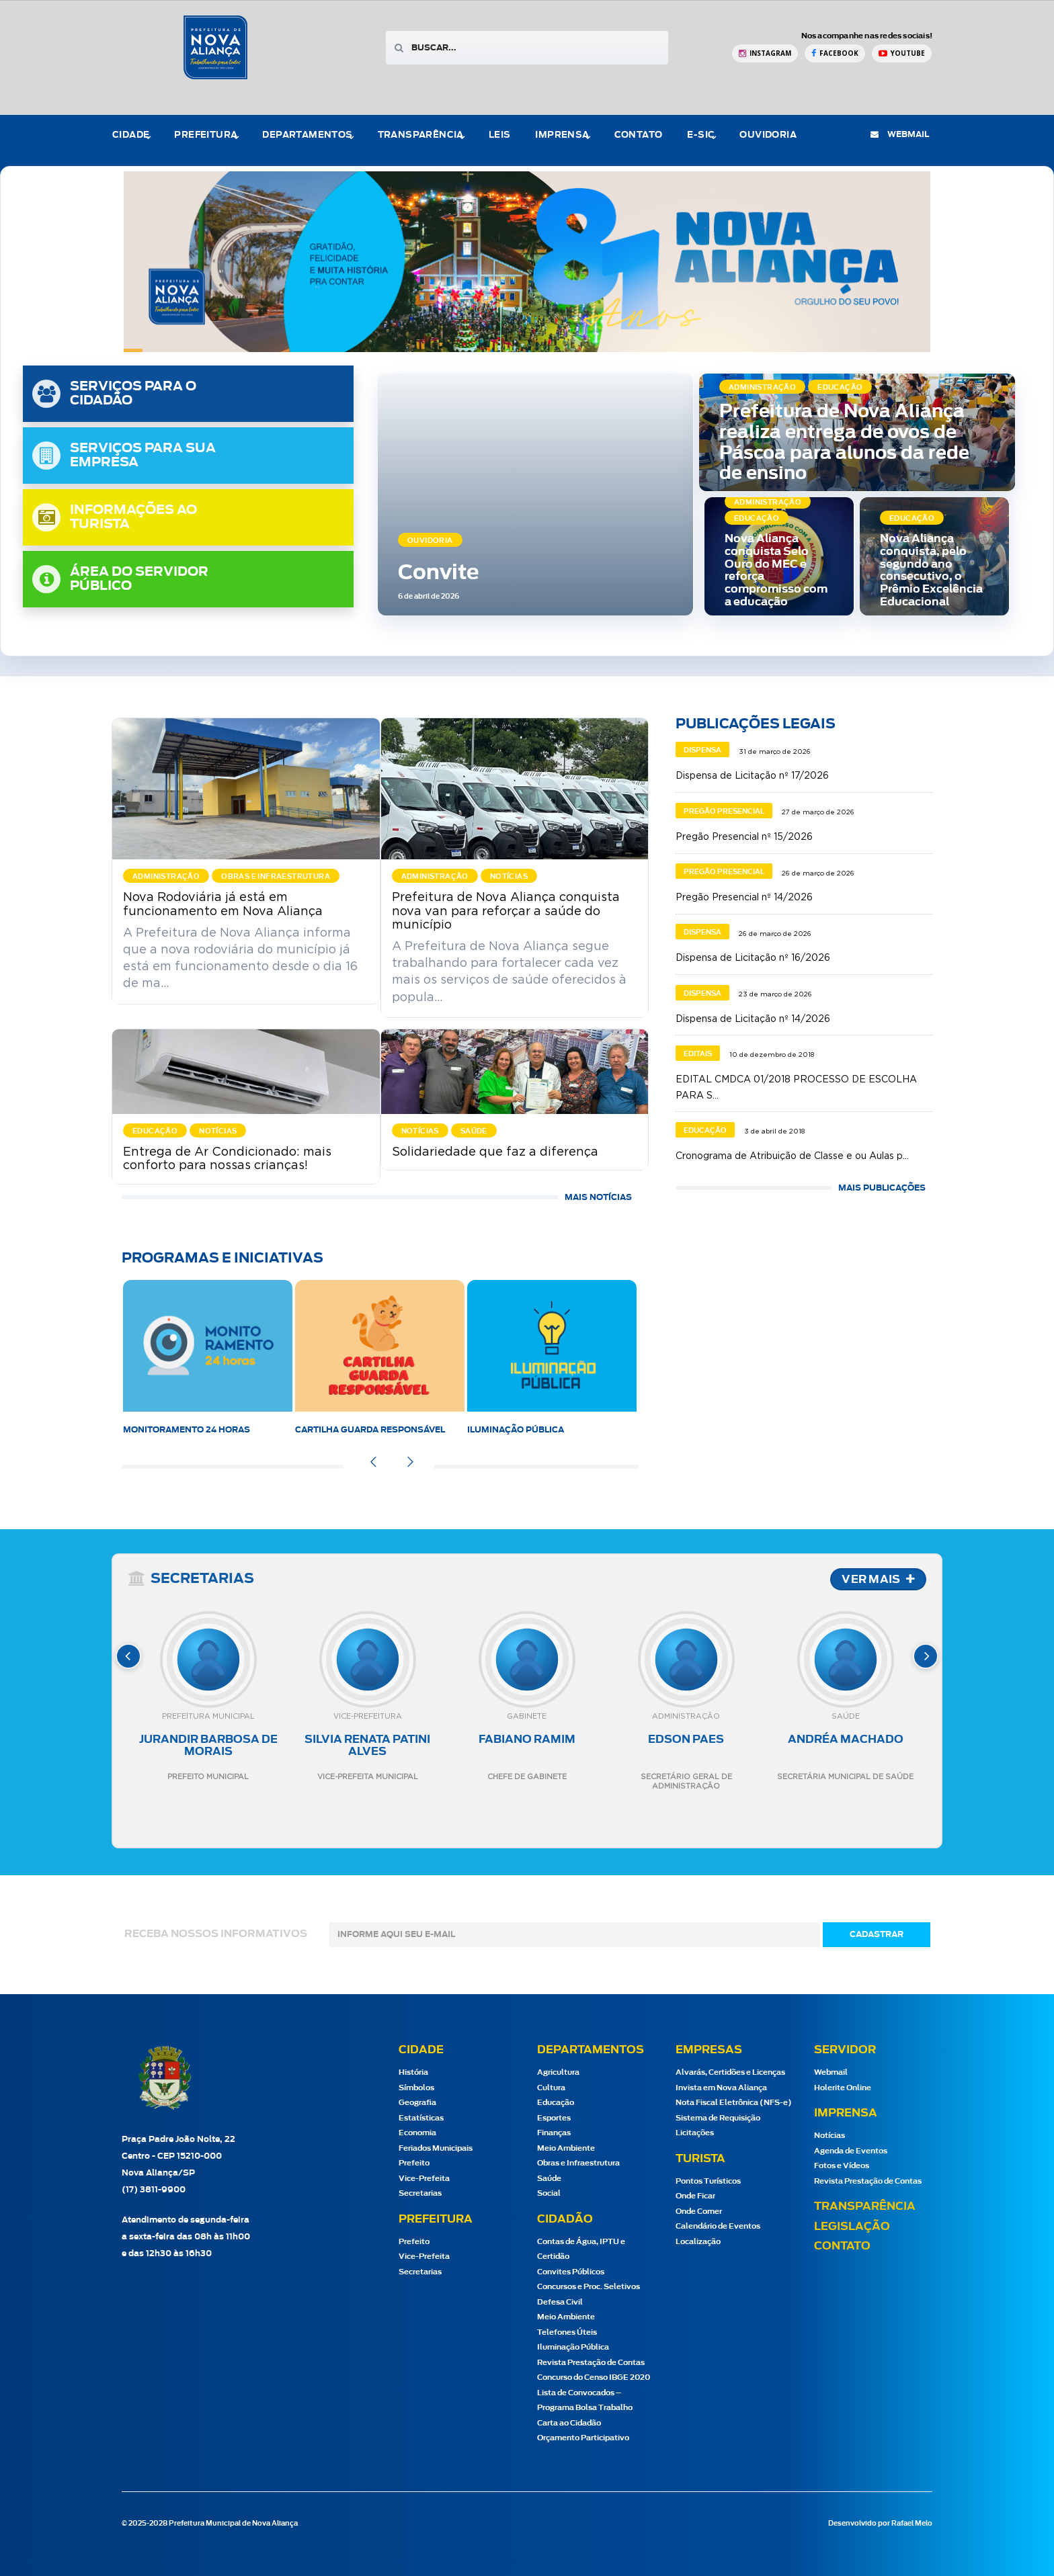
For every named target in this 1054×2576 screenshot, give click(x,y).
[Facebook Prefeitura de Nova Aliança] (835, 53)
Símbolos (416, 2088)
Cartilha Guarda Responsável (370, 1430)
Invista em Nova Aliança (721, 2088)
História (413, 2072)
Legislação (852, 2226)
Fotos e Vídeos (841, 2166)
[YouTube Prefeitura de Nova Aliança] (901, 53)
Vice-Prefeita (424, 2178)
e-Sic (701, 135)
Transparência (421, 135)
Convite (438, 573)
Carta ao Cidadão (569, 2423)
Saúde (549, 2178)
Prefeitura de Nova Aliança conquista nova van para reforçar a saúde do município (506, 911)
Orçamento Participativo (583, 2438)
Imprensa (562, 135)
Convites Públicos (570, 2272)
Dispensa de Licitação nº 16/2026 (753, 958)
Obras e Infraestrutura (578, 2163)
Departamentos (307, 135)
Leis (500, 135)
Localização (698, 2241)
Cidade (130, 135)
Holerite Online (842, 2088)
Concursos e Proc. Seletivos (588, 2286)
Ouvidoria (768, 135)
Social (549, 2193)
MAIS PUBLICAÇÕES (882, 1188)
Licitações (695, 2133)
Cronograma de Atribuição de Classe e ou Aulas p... (792, 1156)
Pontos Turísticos (708, 2181)
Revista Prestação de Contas (591, 2362)
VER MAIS (878, 1579)
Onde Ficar (695, 2196)
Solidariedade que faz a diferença (495, 1152)
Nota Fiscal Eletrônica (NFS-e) (734, 2102)
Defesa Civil (560, 2302)
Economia (417, 2133)
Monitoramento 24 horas (186, 1430)
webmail (899, 134)
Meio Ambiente (566, 2148)
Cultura (551, 2088)
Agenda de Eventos (850, 2151)
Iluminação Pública (515, 1430)
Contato (638, 135)
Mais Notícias (598, 1197)
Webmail (831, 2072)
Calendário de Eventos (718, 2226)
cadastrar (876, 1934)
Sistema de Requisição (718, 2118)
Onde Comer (699, 2211)
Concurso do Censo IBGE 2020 (593, 2377)
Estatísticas (421, 2118)
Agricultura (558, 2072)
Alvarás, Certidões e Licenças (730, 2072)
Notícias (829, 2135)
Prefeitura (205, 135)
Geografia (417, 2102)
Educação (555, 2102)
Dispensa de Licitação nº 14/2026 (753, 1019)
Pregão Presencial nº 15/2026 (744, 837)
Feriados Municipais (436, 2148)
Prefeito (414, 2163)
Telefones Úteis (567, 2332)
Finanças (554, 2133)
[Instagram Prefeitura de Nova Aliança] (765, 53)
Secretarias (420, 2193)
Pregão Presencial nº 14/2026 (744, 897)
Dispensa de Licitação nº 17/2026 (752, 776)
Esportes (554, 2118)
